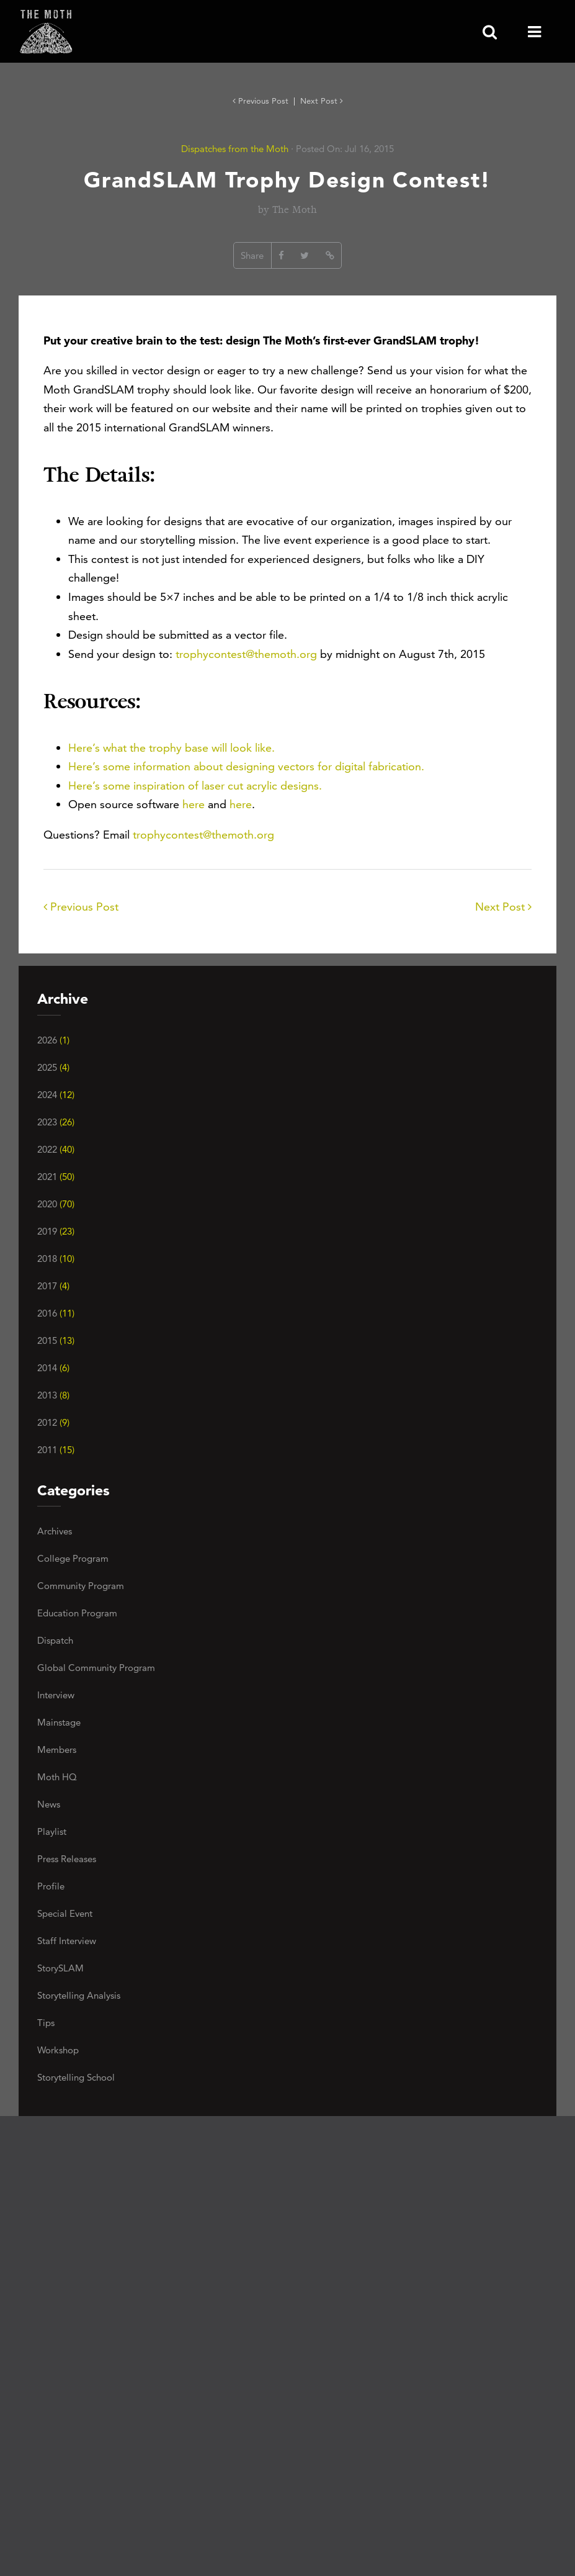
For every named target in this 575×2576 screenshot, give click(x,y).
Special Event (64, 1913)
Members (56, 1749)
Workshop (58, 2050)
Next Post (321, 101)
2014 (53, 1368)
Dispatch (55, 1640)
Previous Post (262, 101)
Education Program (77, 1613)
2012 (53, 1422)
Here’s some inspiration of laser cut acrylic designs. (195, 785)
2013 (53, 1395)
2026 (53, 1040)
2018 (55, 1258)
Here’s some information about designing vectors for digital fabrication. (246, 766)
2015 (55, 1340)
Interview (55, 1695)
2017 (53, 1286)
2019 (55, 1231)
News (48, 1804)
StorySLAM (60, 1968)
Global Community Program (96, 1667)
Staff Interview (66, 1941)
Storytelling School (76, 2077)
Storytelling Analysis (78, 1995)
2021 (55, 1176)
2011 (55, 1450)
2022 (55, 1149)
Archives (54, 1531)
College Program (73, 1558)
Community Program (80, 1586)
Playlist (51, 1831)
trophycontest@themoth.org (246, 654)
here (193, 804)
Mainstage (59, 1722)
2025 (53, 1067)
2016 (55, 1313)
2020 (55, 1204)
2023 (55, 1122)
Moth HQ (57, 1777)
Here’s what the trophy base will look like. (171, 748)
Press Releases (66, 1859)
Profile (51, 1886)
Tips (46, 2023)
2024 (55, 1095)
